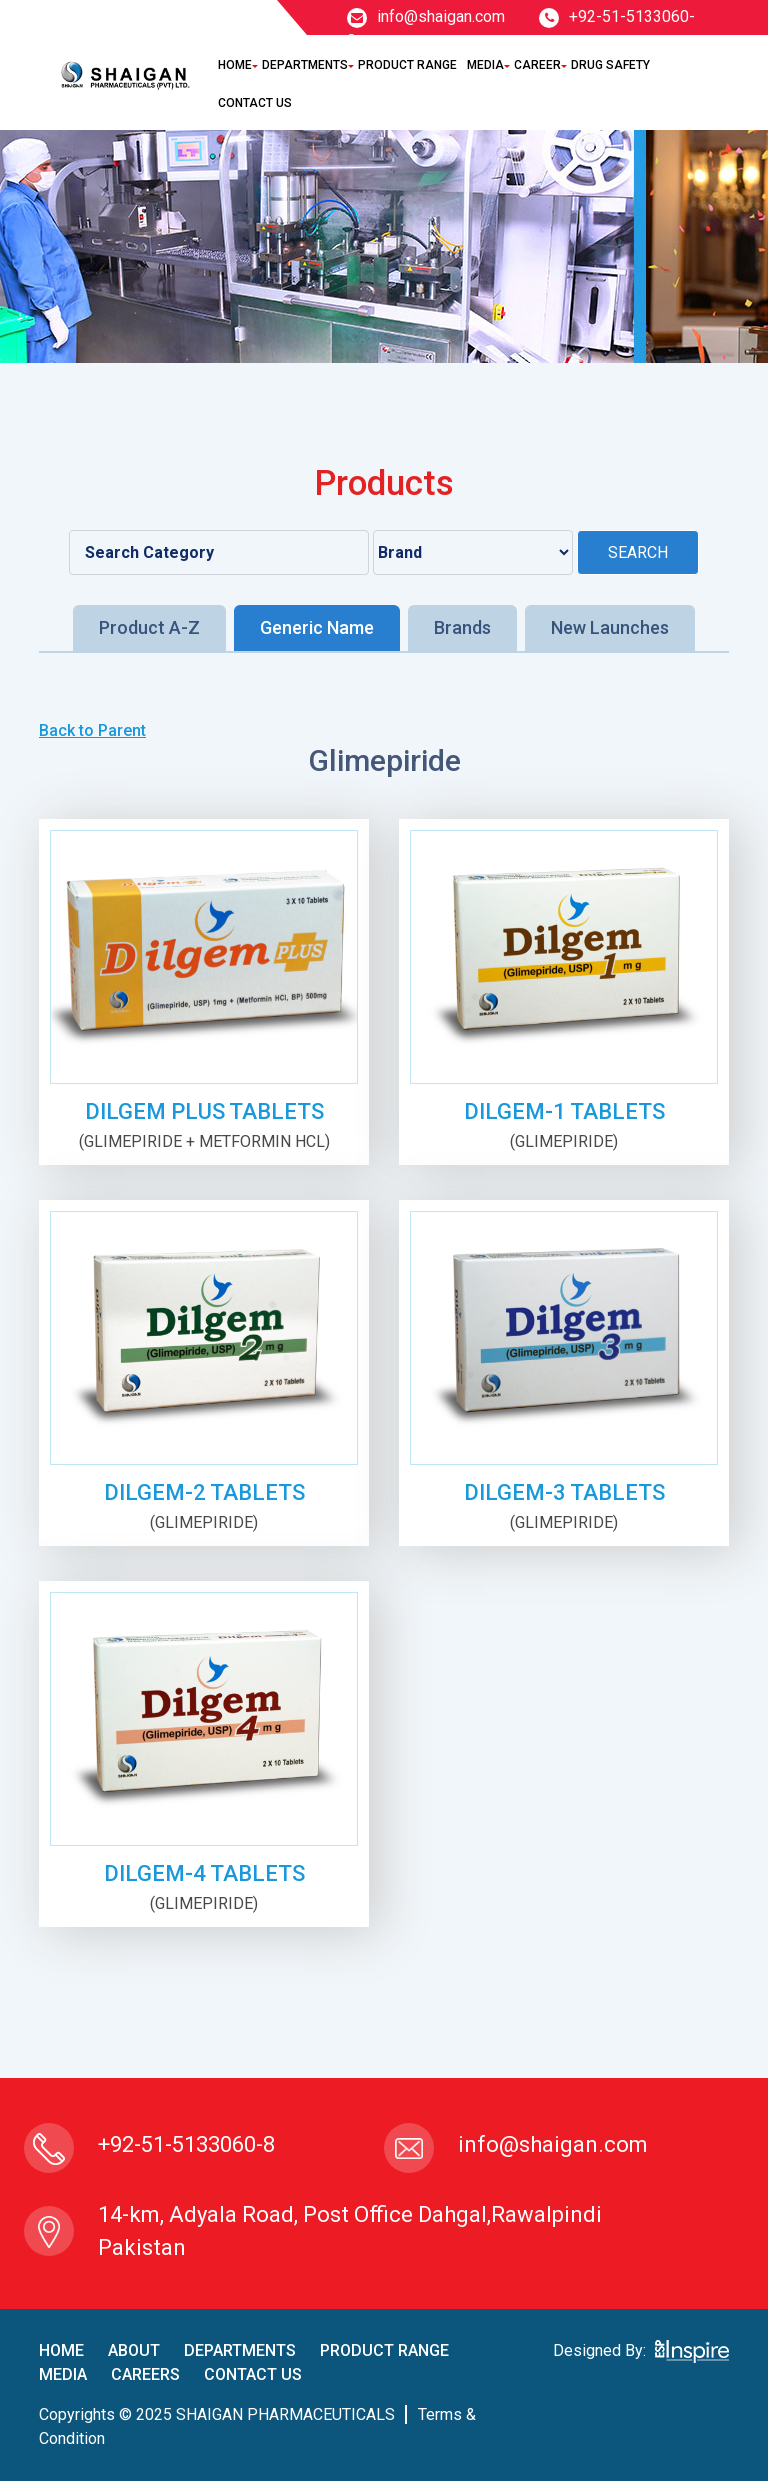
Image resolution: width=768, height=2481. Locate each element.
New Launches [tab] (610, 627)
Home (235, 65)
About (134, 2350)
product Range (384, 2350)
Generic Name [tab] (317, 627)
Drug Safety (610, 65)
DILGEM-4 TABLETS (204, 1873)
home (61, 2350)
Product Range (407, 65)
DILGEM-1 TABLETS (564, 1111)
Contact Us (255, 103)
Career (537, 65)
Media (485, 65)
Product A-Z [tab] (149, 627)
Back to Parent (92, 730)
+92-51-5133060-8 (186, 2144)
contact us (253, 2374)
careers (145, 2374)
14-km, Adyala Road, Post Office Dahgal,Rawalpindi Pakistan (350, 2231)
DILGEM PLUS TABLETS (204, 1111)
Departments (305, 65)
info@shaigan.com (426, 16)
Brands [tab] (462, 627)
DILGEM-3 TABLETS (564, 1492)
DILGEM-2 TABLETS (204, 1492)
